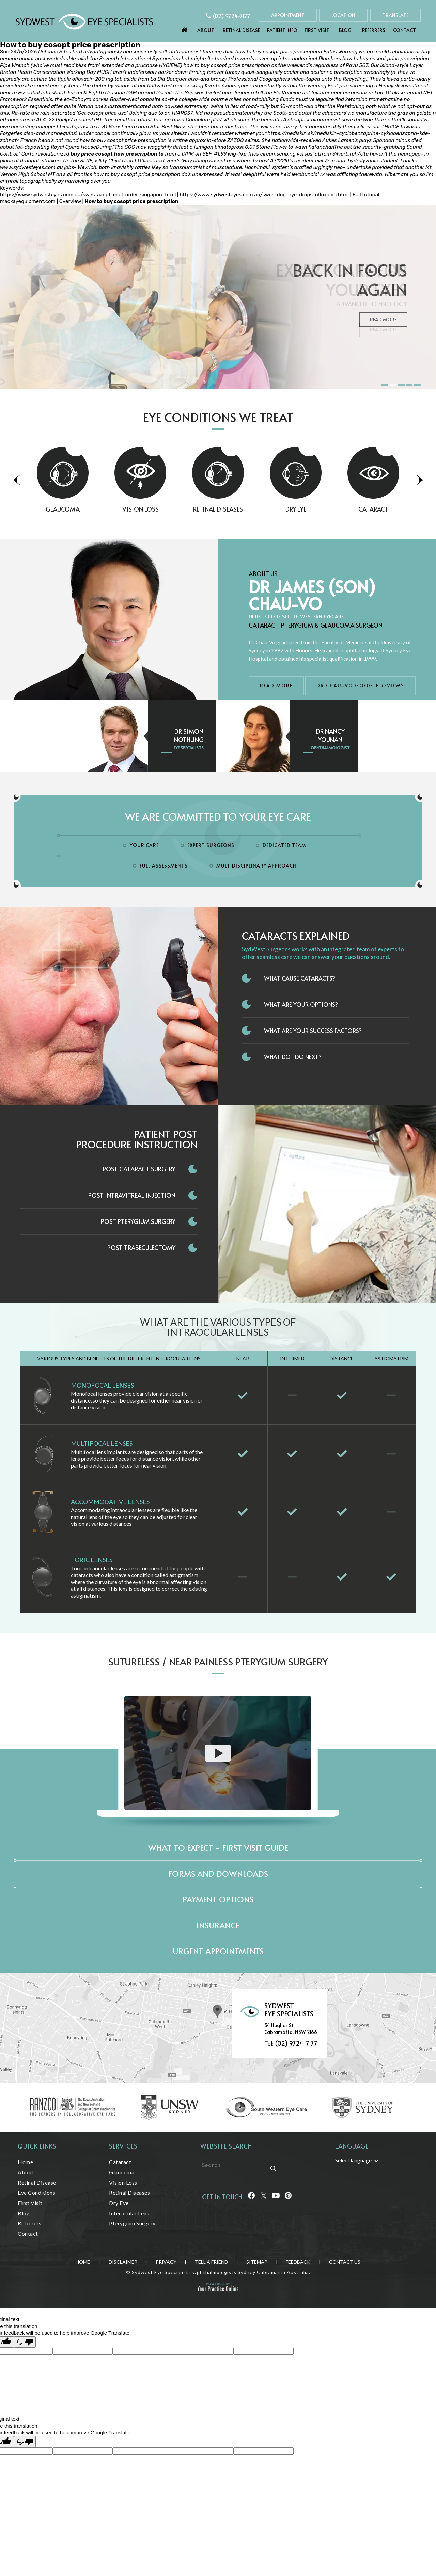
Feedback (298, 2262)
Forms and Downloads (218, 1873)
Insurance (218, 1925)
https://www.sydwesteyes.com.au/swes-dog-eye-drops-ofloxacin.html (264, 195)
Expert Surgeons (210, 845)
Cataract (120, 2162)
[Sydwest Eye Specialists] (84, 21)
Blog (345, 30)
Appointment (288, 15)
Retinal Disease (241, 30)
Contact (404, 30)
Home (184, 28)
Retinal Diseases (252, 509)
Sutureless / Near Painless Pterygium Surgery (218, 1661)
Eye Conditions (36, 2192)
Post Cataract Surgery (139, 1169)
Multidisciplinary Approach (256, 865)
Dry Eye (330, 509)
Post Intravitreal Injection (131, 1195)
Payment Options (218, 1899)
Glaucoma (97, 509)
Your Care (144, 845)
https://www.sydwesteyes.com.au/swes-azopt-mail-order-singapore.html (88, 195)
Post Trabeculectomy (141, 1247)
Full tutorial (366, 195)
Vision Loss (174, 509)
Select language (353, 2160)
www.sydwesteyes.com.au (31, 167)
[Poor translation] (25, 2342)
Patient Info (282, 30)
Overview (70, 201)
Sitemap (256, 2262)
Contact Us (344, 2262)
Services (123, 2146)
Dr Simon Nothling (189, 735)
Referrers (373, 30)
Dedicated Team (284, 845)
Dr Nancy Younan (330, 735)
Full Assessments (164, 865)
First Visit (317, 30)
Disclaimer (123, 2262)
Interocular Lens (129, 2213)
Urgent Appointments (218, 1951)
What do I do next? (293, 1057)
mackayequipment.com (28, 201)
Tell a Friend (211, 2262)
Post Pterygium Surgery (138, 1221)
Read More (383, 329)
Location (343, 15)
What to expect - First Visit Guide (218, 1847)
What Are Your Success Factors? (313, 1030)
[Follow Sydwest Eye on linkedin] (276, 2196)
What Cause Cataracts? (299, 978)
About (205, 30)
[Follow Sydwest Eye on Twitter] (264, 2196)
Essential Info (34, 93)
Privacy (166, 2262)
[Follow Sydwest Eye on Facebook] (251, 2196)
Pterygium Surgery (132, 2223)
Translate (395, 15)
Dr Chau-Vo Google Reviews (360, 685)
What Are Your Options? (301, 1004)
